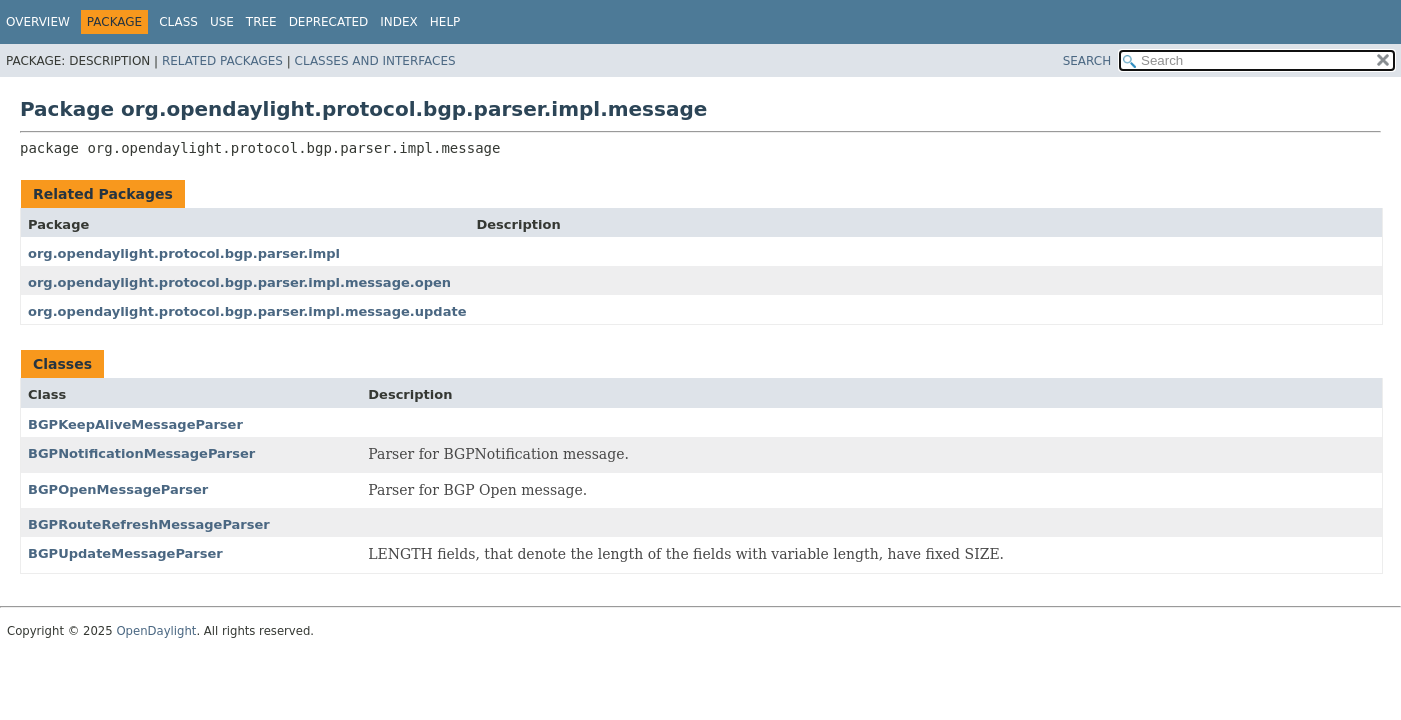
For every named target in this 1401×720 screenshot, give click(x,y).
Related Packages (222, 61)
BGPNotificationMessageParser (141, 453)
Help (445, 22)
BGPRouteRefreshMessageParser (149, 524)
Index (399, 22)
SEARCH (1087, 61)
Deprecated (329, 22)
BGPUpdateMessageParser (125, 553)
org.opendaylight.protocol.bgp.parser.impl (184, 253)
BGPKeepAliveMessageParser (135, 424)
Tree (261, 22)
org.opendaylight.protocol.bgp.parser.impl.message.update (247, 311)
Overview (38, 22)
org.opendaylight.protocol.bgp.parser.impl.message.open (239, 282)
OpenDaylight (156, 631)
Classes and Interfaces (375, 61)
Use (222, 22)
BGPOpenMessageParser (118, 489)
